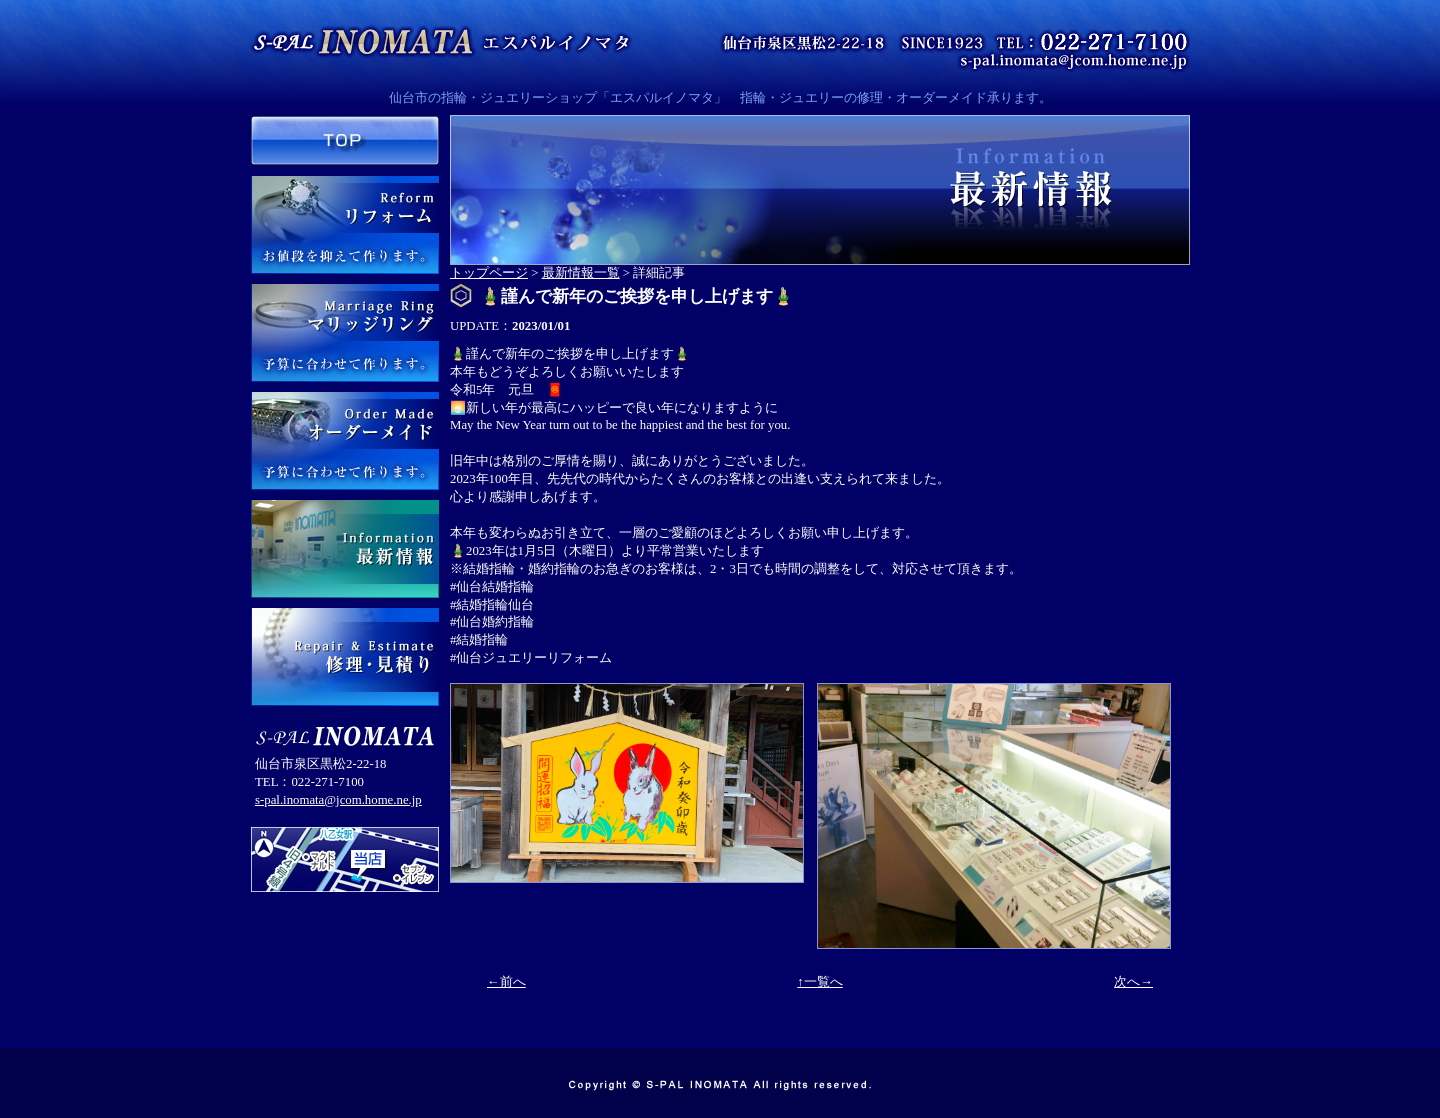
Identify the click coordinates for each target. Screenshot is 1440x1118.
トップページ (489, 273)
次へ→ (1133, 982)
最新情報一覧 (581, 273)
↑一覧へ (819, 982)
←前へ (506, 982)
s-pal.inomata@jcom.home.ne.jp (338, 800)
